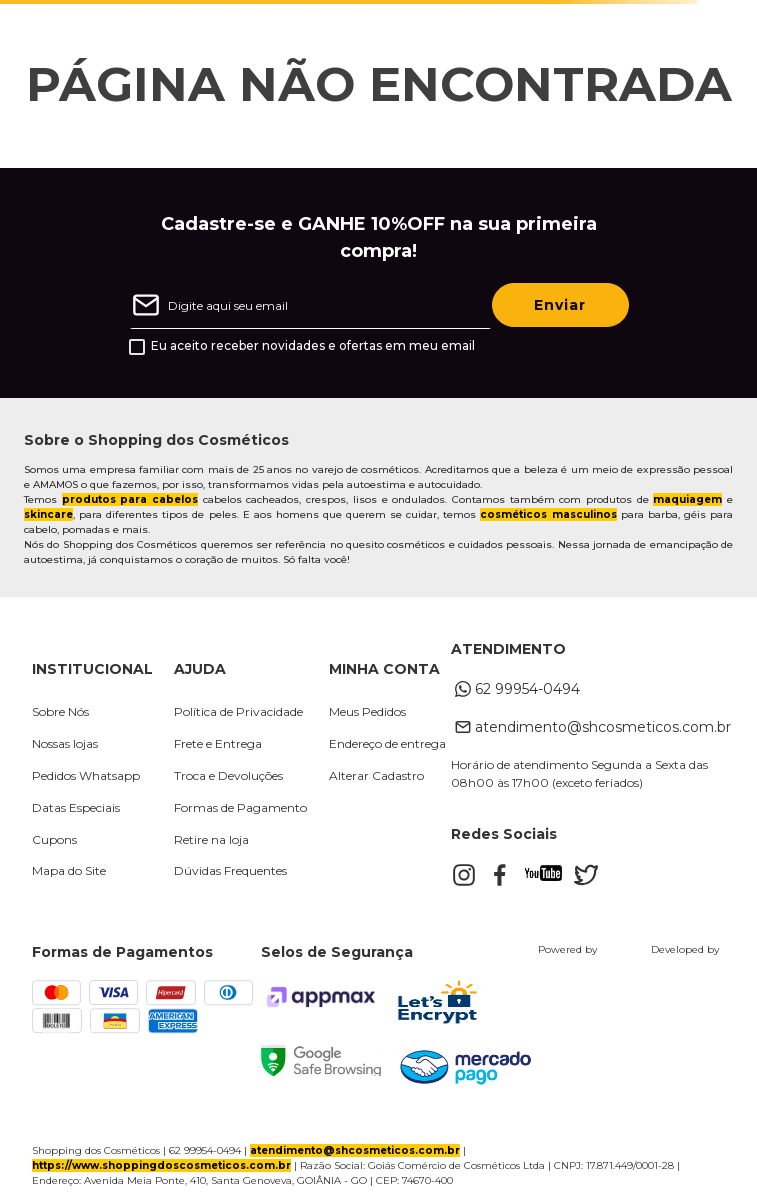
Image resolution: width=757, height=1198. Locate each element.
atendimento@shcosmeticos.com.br (355, 1150)
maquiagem (687, 499)
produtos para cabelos (130, 499)
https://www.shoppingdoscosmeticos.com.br (161, 1165)
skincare (48, 514)
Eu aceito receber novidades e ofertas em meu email (313, 346)
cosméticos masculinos (548, 514)
